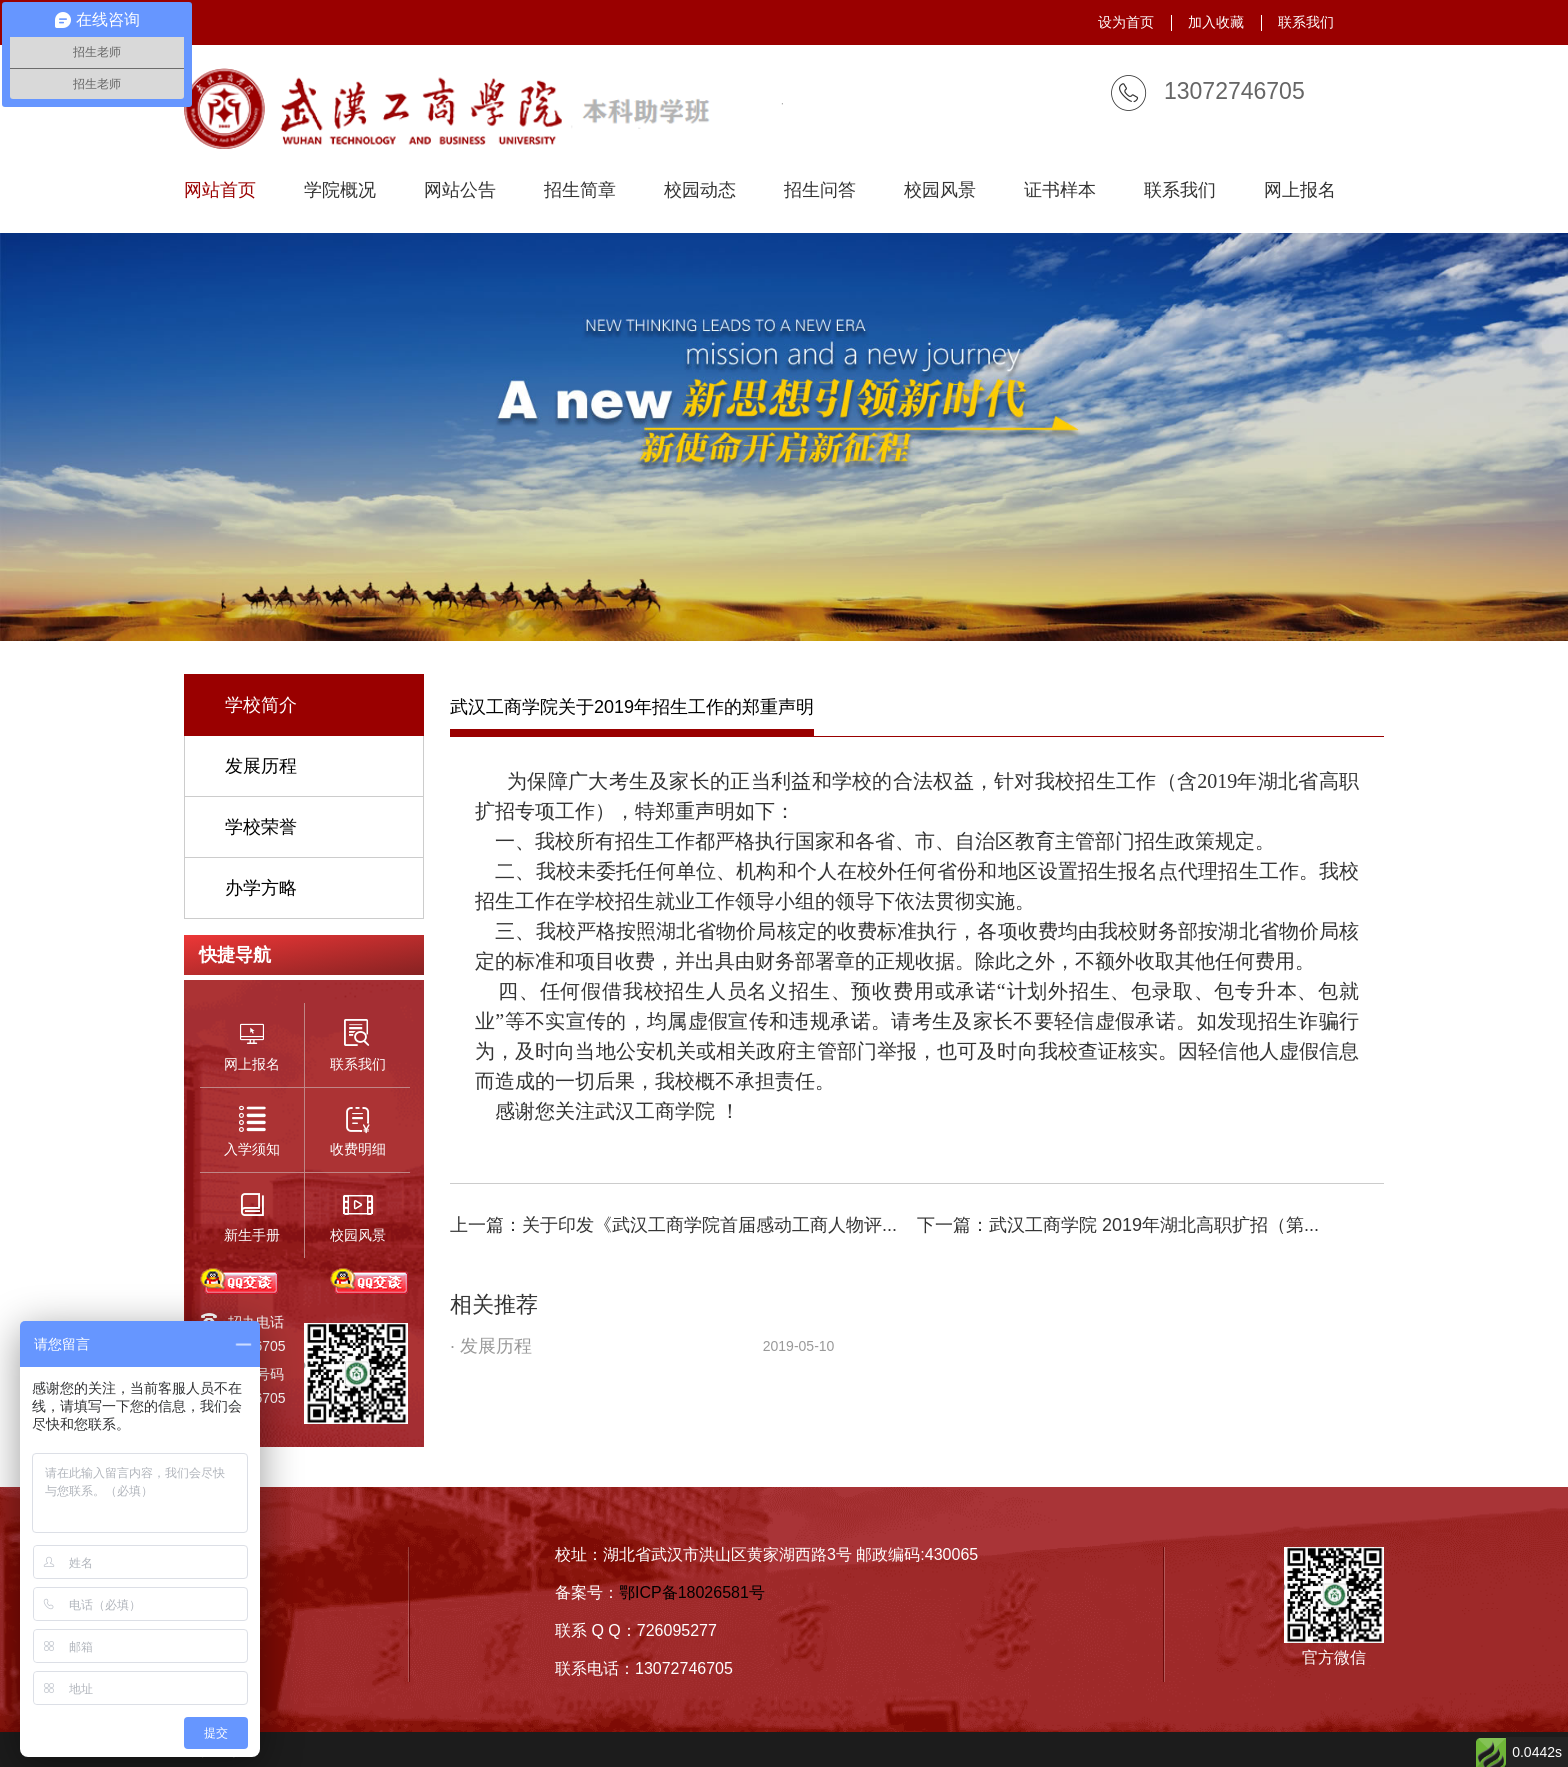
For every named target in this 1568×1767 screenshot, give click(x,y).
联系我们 (1306, 22)
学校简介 (261, 705)
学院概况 (340, 190)
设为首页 (1126, 22)
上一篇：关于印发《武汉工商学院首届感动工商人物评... (673, 1225)
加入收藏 (1216, 22)
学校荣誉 (261, 827)
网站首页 (220, 190)
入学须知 (220, 1626)
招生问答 (820, 190)
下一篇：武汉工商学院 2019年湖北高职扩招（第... (1118, 1225)
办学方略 (261, 888)
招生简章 (580, 190)
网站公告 (460, 190)
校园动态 (700, 190)
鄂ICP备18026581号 (692, 1592)
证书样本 (1060, 190)
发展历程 (261, 766)
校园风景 (940, 190)
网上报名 (1300, 190)
